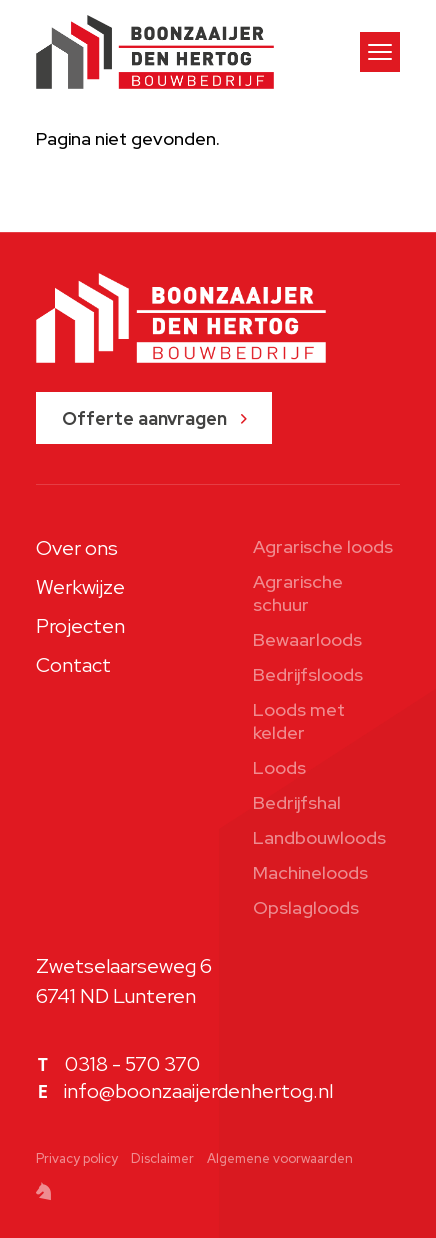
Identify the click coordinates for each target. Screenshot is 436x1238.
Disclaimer (162, 1158)
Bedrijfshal (297, 802)
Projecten (80, 626)
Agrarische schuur (298, 593)
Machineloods (310, 872)
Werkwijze (80, 587)
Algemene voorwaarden (280, 1158)
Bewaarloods (307, 639)
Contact (73, 665)
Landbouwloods (319, 837)
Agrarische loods (323, 546)
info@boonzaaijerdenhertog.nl (198, 1091)
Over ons (77, 548)
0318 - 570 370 (132, 1064)
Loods (279, 767)
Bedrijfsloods (308, 674)
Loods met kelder (299, 721)
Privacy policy (77, 1158)
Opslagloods (306, 907)
